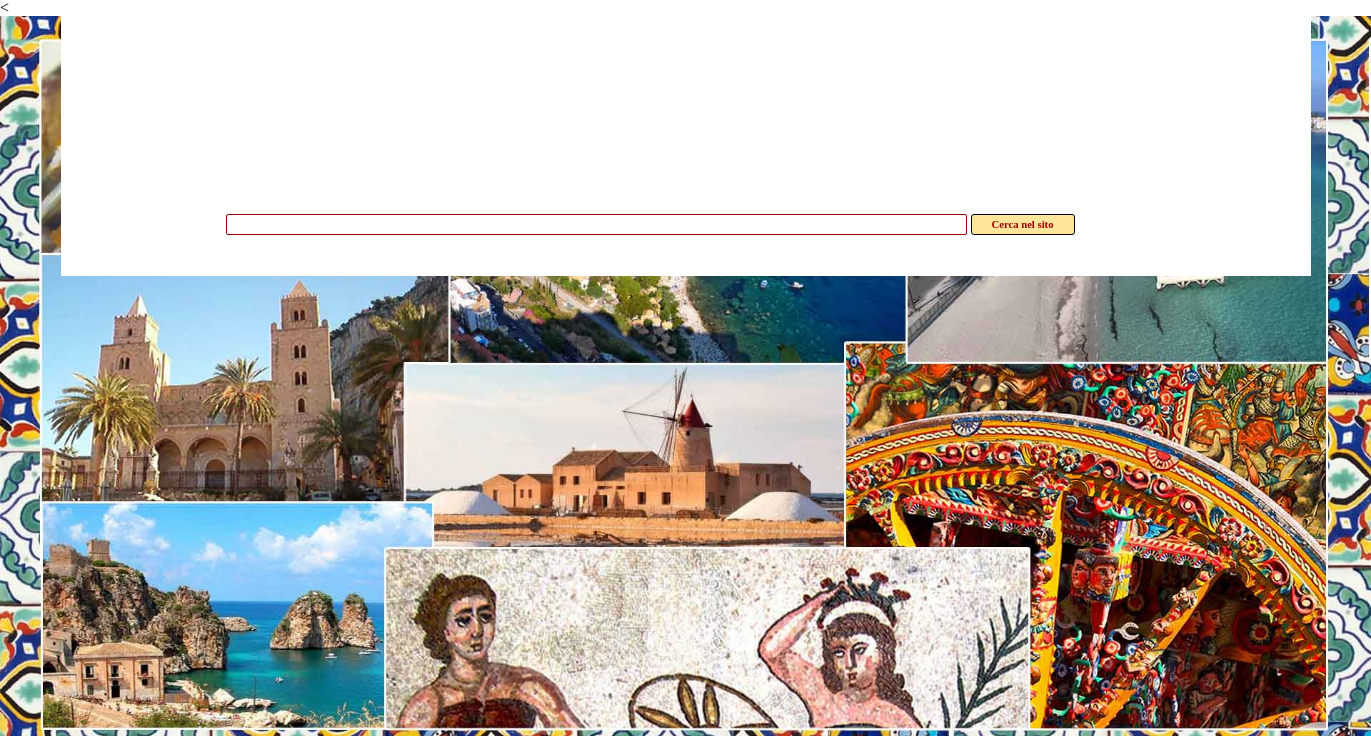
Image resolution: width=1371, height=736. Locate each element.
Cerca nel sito (1023, 224)
